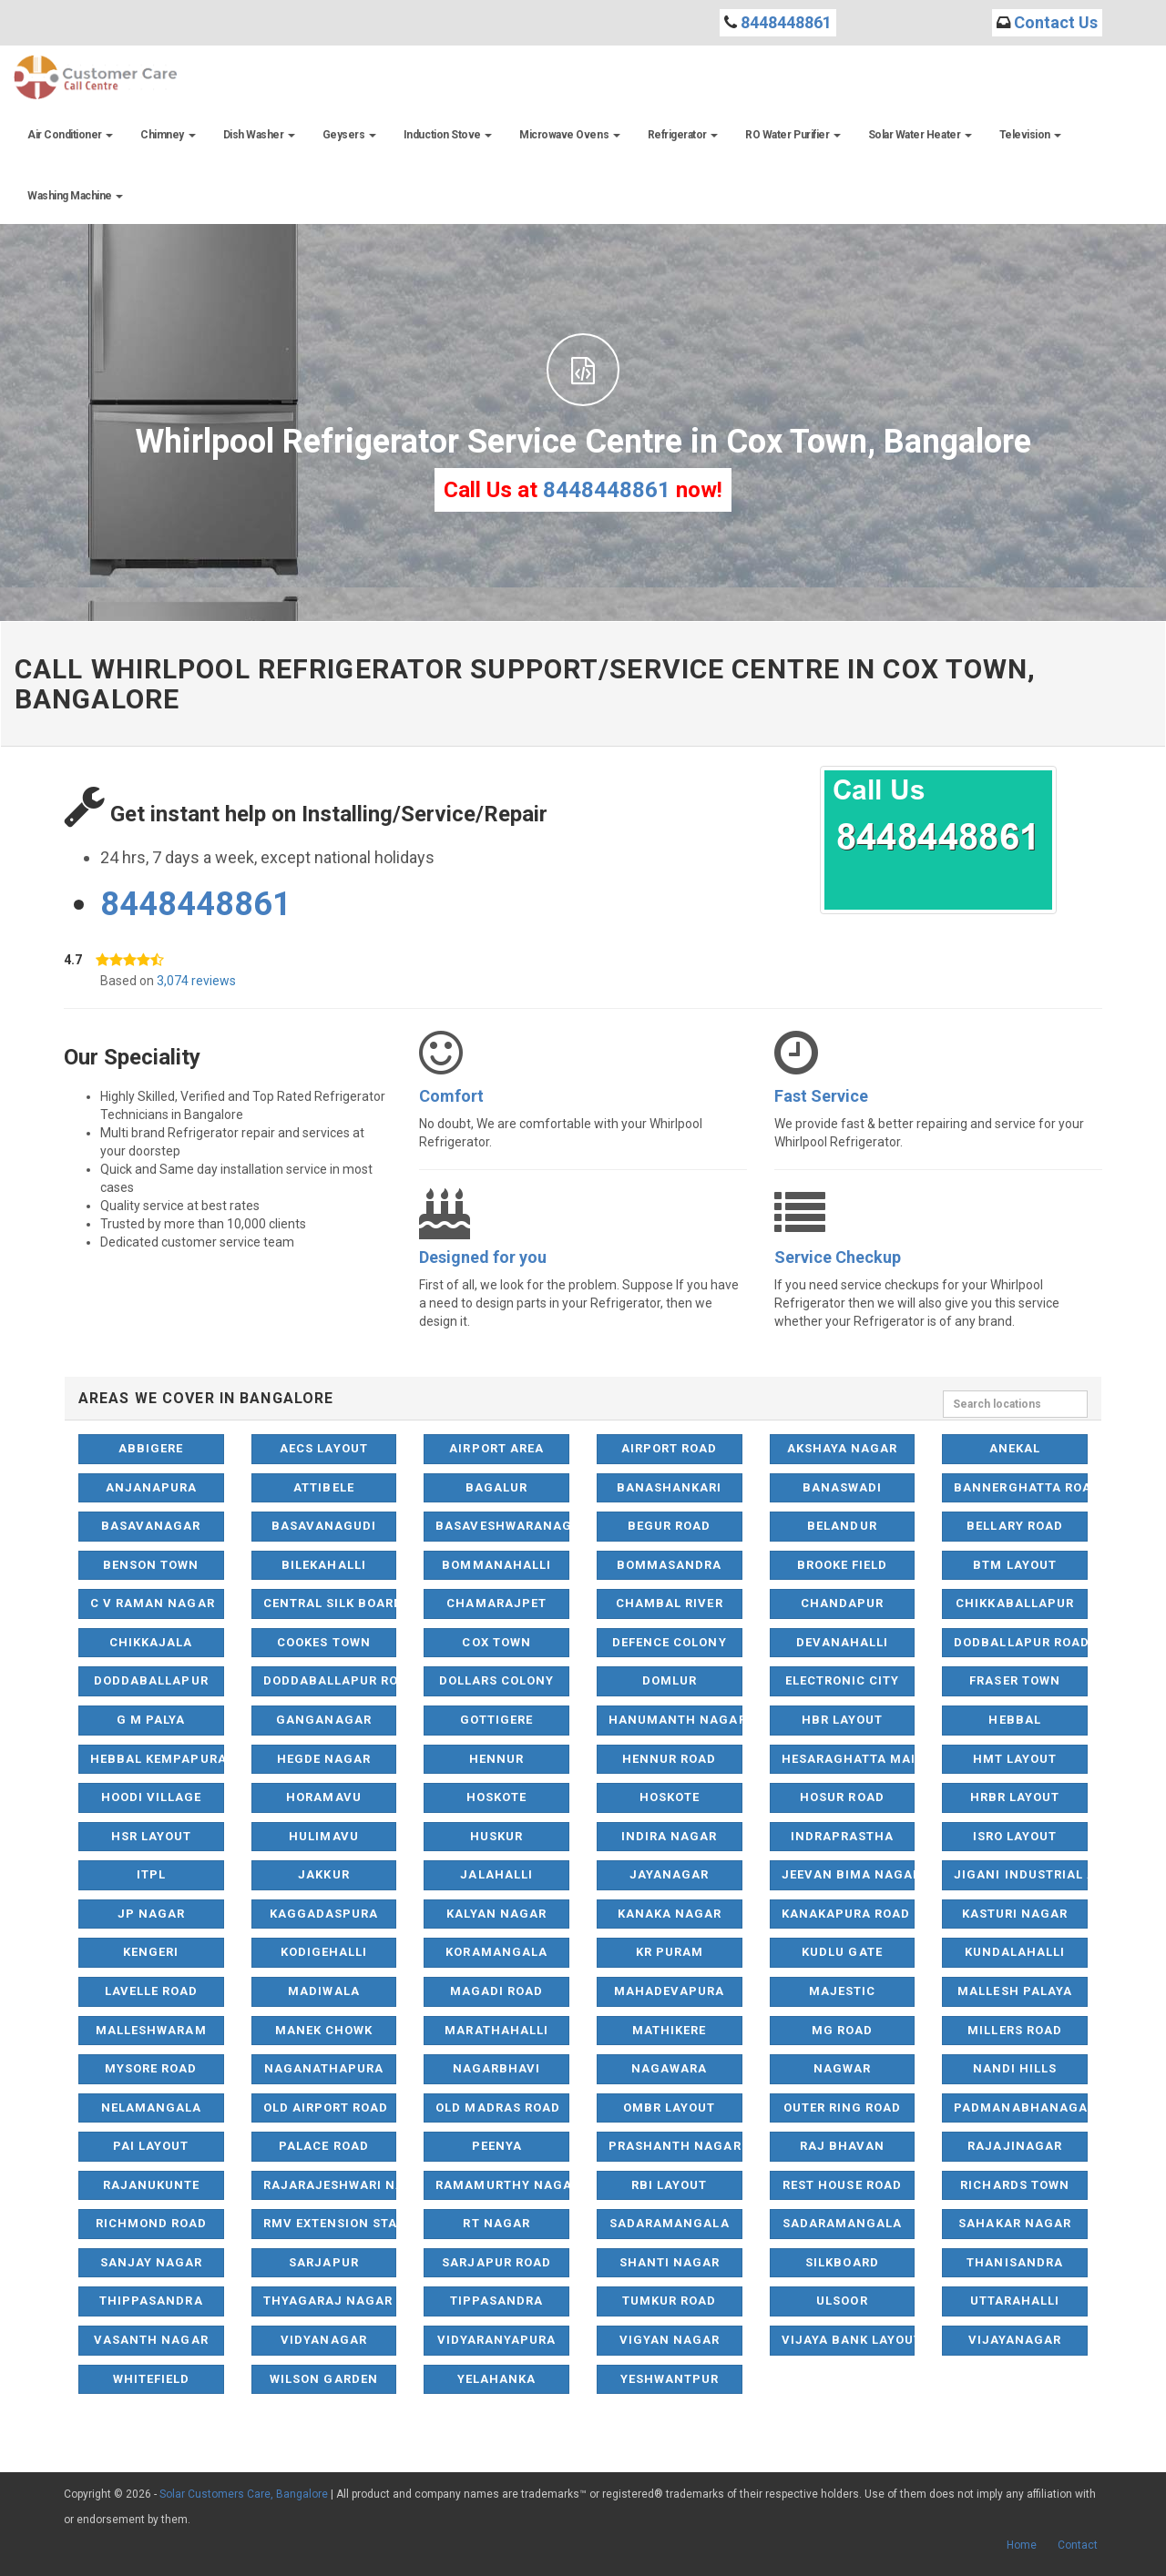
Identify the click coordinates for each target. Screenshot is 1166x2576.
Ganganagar (323, 1719)
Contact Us (1056, 22)
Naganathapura (324, 2068)
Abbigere (150, 1448)
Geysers (349, 134)
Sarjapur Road (496, 2262)
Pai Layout (151, 2146)
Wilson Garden (324, 2379)
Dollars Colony (497, 1680)
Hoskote (496, 1797)
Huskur (496, 1836)
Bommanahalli (496, 1565)
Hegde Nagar (324, 1759)
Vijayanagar (1014, 2340)
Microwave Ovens (569, 134)
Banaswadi (842, 1487)
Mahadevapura (669, 1991)
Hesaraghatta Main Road (848, 1759)
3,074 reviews (196, 980)
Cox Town (496, 1642)
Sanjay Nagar (151, 2262)
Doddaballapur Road (330, 1680)
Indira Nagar (669, 1836)
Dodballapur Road (1021, 1642)
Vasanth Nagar (151, 2340)
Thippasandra (150, 2300)
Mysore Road (151, 2068)
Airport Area (496, 1448)
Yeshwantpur (669, 2379)
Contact (1078, 2545)
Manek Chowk (324, 2030)
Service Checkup (837, 1257)
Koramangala (496, 1952)
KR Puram (669, 1952)
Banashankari (669, 1487)
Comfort (451, 1095)
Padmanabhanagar (1021, 2107)
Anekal (1014, 1448)
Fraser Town (1014, 1680)
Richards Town (1014, 2185)
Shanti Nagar (669, 2262)
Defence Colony (669, 1642)
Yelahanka (496, 2379)
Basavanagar (150, 1525)
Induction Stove (448, 134)
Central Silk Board (330, 1603)
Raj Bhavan (842, 2146)
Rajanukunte (151, 2185)
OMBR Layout (669, 2107)
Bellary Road (1014, 1525)
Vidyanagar (323, 2340)
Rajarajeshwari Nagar (330, 2185)
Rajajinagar (1014, 2146)
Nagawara (669, 2068)
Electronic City (842, 1680)
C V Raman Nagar (152, 1603)
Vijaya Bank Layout (848, 2340)
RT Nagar (496, 2223)
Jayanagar (669, 1874)
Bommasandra (669, 1565)
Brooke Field (842, 1565)
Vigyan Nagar (669, 2340)
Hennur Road (669, 1759)
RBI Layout (669, 2185)
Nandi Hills (1015, 2068)
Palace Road (323, 2146)
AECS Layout (323, 1448)
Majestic (842, 1991)
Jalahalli (496, 1874)
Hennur (496, 1759)
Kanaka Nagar (669, 1913)
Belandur (841, 1525)
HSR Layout (151, 1836)
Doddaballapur (151, 1680)
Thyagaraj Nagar (328, 2300)
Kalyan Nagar (496, 1913)
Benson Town (151, 1565)
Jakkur (323, 1874)
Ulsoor (841, 2300)
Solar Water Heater (920, 134)
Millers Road (1014, 2030)
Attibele (323, 1487)
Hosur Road (842, 1797)
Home (1022, 2545)
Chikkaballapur (1015, 1603)
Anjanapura (151, 1487)
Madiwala (323, 1991)
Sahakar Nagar (1014, 2223)
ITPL (151, 1874)
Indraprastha (842, 1836)
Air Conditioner (70, 134)
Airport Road (669, 1448)
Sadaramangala (669, 2223)
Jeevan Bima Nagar (848, 1874)
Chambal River (669, 1603)
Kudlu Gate (842, 1952)
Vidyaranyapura (497, 2340)
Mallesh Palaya (1014, 1991)
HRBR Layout (1014, 1797)
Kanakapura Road (846, 1913)
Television (1030, 134)
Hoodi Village (151, 1797)
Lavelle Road (151, 1991)
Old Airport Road (326, 2107)
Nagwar (842, 2068)
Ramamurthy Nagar (502, 2185)
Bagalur (496, 1487)
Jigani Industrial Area (1021, 1874)
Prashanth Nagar (675, 2146)
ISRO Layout (1015, 1836)
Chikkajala (150, 1642)
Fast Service (821, 1095)
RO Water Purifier (792, 134)
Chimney (167, 134)
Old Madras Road (497, 2107)
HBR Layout (842, 1719)
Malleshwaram (151, 2030)
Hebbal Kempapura (157, 1759)
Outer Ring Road (842, 2107)
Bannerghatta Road (1021, 1487)
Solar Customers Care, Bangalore (243, 2494)
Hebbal (1014, 1719)
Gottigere (496, 1719)
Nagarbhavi (496, 2068)
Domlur (669, 1680)
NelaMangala (151, 2107)
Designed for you (483, 1257)
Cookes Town (323, 1642)
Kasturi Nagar (1015, 1913)
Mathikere (669, 2030)
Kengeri (151, 1952)
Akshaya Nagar (842, 1448)
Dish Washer (259, 134)
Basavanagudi (323, 1525)
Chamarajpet (496, 1603)
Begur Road (669, 1525)
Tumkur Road (669, 2300)
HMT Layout (1015, 1759)
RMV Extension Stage (330, 2223)
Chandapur (842, 1603)
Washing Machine (75, 195)
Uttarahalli (1014, 2300)
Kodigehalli (324, 1952)
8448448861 (786, 22)
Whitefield (151, 2379)
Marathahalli (496, 2030)
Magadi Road (496, 1991)
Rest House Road (842, 2185)
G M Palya (151, 1719)
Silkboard (841, 2262)
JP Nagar (151, 1913)
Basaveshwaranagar (502, 1525)
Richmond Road (152, 2223)
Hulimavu (323, 1836)
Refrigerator (683, 134)
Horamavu (323, 1797)
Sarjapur (323, 2262)
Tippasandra (496, 2300)
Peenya (497, 2146)
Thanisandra (1014, 2262)
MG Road (842, 2030)
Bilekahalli (323, 1565)
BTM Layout (1014, 1565)
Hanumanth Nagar (675, 1719)
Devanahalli (842, 1642)
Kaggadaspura (324, 1913)
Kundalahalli (1015, 1952)
